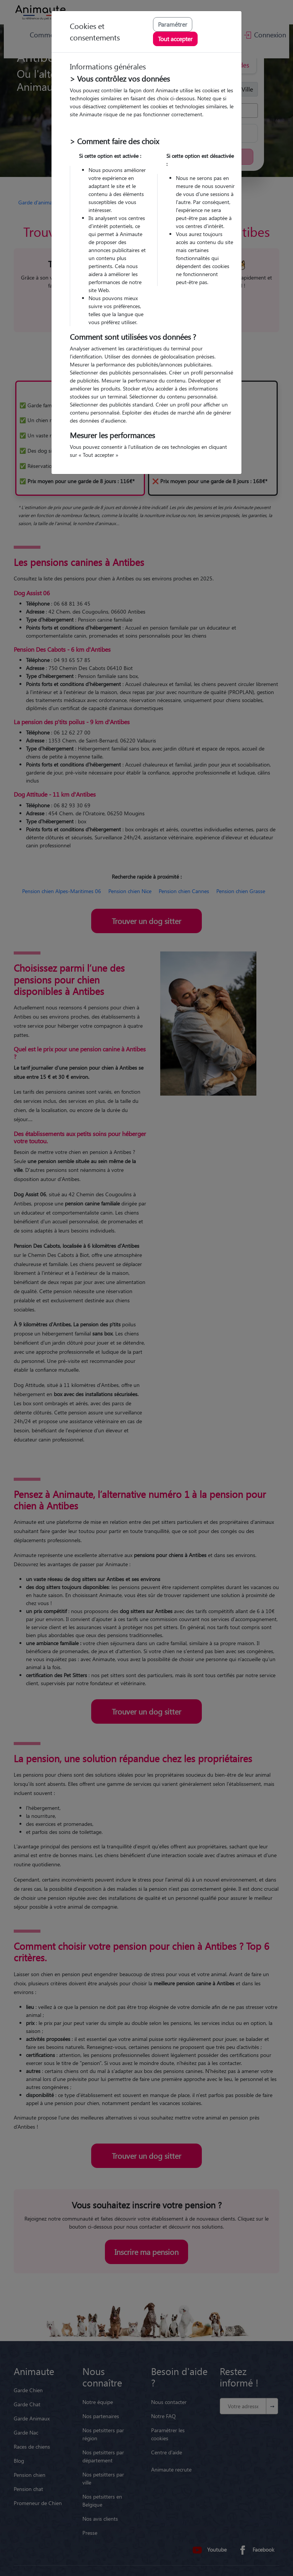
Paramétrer (172, 24)
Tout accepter (175, 39)
